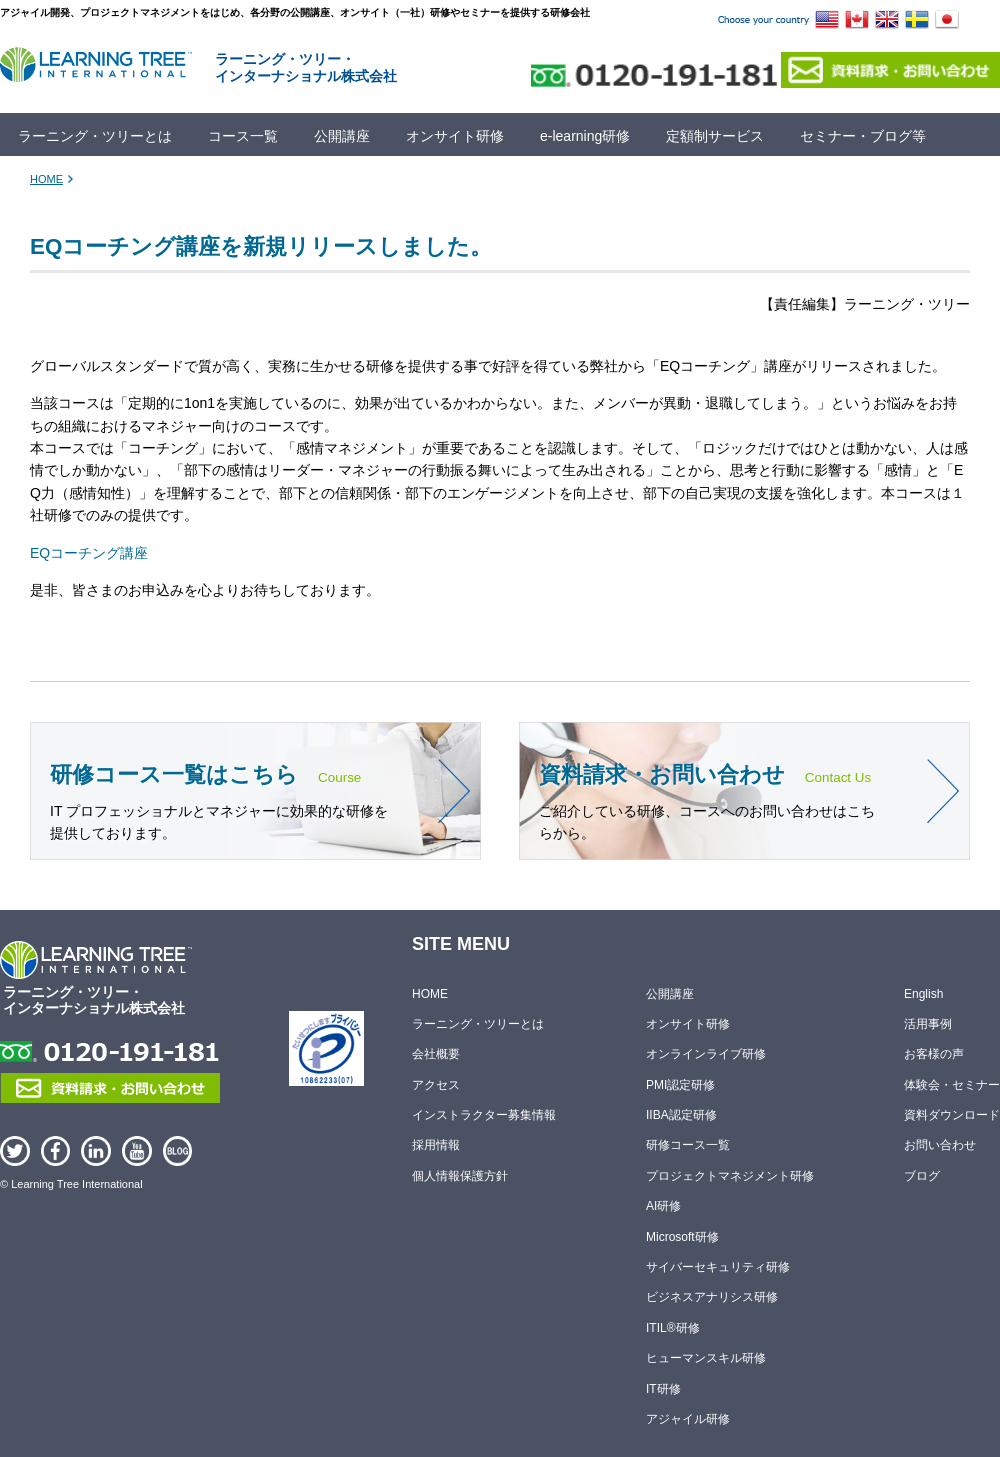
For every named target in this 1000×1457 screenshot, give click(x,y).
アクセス (436, 1085)
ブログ (922, 1176)
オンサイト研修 (455, 136)
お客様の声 (934, 1054)
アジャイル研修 (688, 1419)
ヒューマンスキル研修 (706, 1358)
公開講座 (342, 136)
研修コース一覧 (688, 1146)
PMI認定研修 (680, 1085)
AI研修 (663, 1206)
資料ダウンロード (952, 1115)
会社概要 (436, 1054)
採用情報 (436, 1146)
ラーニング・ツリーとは (95, 136)
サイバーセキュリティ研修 (718, 1267)
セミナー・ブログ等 (863, 136)
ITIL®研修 (673, 1328)
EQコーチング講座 (89, 553)
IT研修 (663, 1389)
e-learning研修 (585, 136)
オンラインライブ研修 (706, 1054)
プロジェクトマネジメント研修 (730, 1176)
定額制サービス (715, 136)
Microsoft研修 (682, 1237)
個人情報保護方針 (460, 1176)
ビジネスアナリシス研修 (712, 1298)
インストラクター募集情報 (484, 1115)
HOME (46, 179)
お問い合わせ (940, 1146)
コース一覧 (243, 136)
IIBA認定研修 (681, 1115)
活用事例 (928, 1024)
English (923, 994)
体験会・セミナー (952, 1085)
